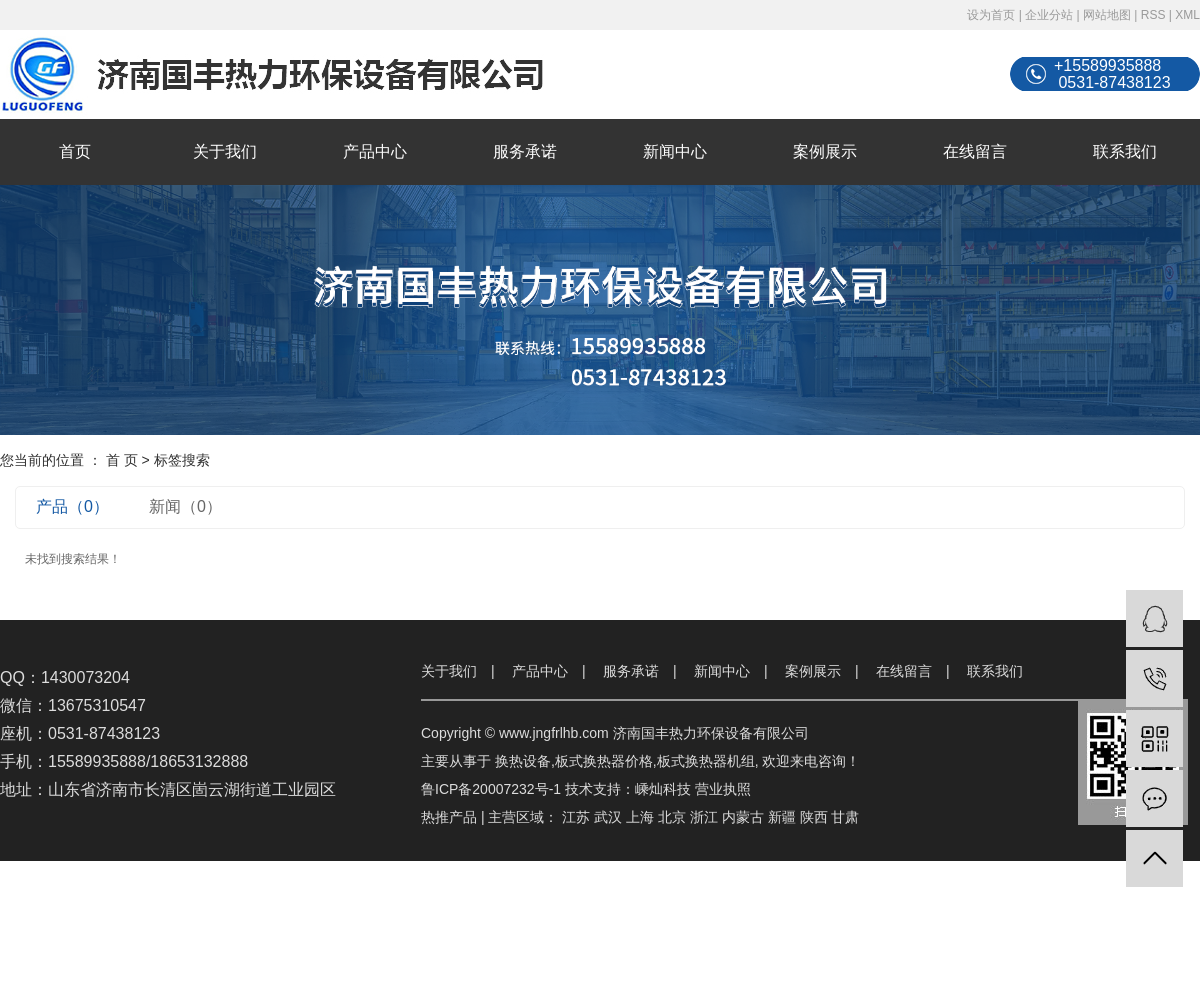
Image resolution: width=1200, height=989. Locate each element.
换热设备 (523, 761)
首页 (75, 151)
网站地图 (1107, 15)
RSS (1153, 15)
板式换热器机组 (706, 761)
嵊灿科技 (663, 789)
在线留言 (975, 151)
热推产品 (449, 817)
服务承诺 (525, 151)
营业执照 (723, 789)
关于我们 (225, 151)
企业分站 (1049, 15)
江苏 (576, 817)
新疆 (782, 817)
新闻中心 (675, 151)
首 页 (122, 460)
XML (1187, 15)
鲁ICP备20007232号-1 (491, 789)
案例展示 (825, 151)
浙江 (704, 817)
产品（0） (72, 506)
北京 (672, 817)
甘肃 (845, 817)
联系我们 (1125, 151)
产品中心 (375, 151)
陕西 (814, 817)
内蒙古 (743, 817)
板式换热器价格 (604, 761)
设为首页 (991, 15)
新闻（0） (185, 506)
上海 (640, 817)
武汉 (608, 817)
